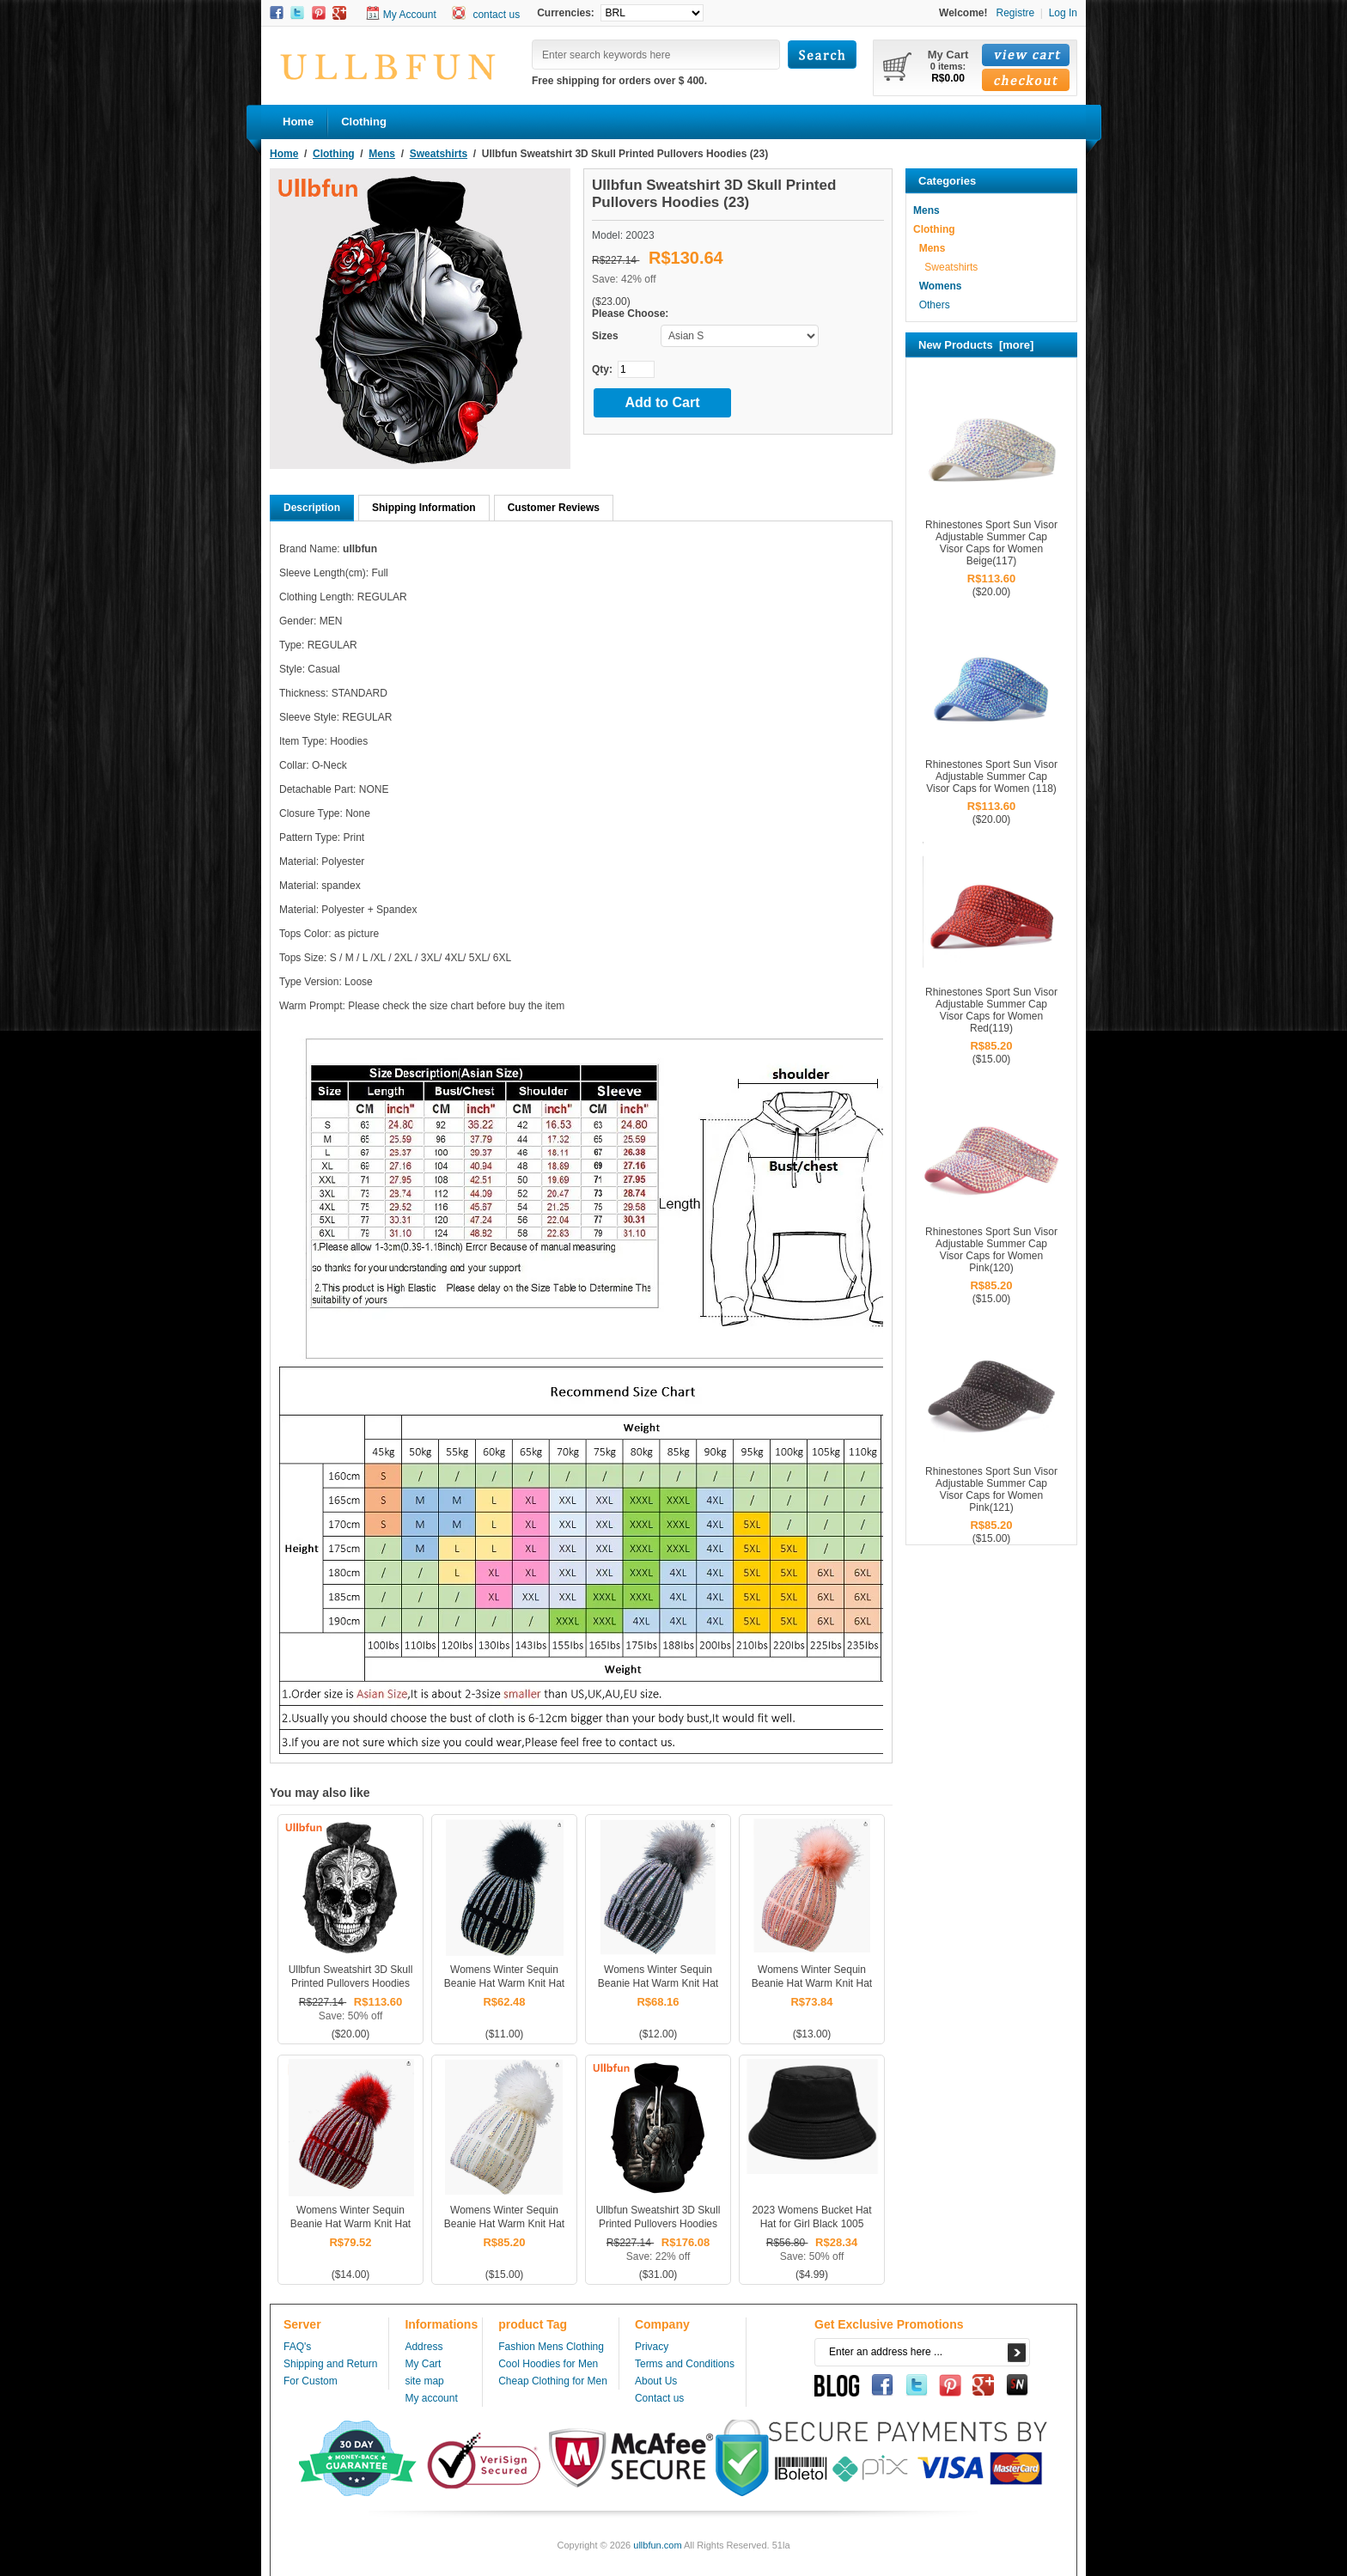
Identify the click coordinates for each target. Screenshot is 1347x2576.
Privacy (651, 2347)
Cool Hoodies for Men (548, 2364)
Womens (937, 286)
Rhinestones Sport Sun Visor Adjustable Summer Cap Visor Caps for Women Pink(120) (991, 1250)
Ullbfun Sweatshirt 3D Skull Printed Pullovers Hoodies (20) (351, 1983)
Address (423, 2347)
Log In (1063, 13)
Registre (1015, 13)
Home (298, 121)
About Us (656, 2381)
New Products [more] (975, 344)
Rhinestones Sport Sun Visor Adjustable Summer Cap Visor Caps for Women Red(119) (991, 1010)
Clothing (334, 154)
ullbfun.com (657, 2545)
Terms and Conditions (684, 2364)
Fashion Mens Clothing (551, 2347)
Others (931, 305)
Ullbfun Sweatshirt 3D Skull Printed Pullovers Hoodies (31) (658, 2224)
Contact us (659, 2398)
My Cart (423, 2364)
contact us (496, 15)
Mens (382, 154)
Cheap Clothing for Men (552, 2381)
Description (311, 508)
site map (424, 2381)
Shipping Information (424, 508)
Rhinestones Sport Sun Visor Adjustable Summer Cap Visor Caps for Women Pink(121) (991, 1489)
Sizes (605, 336)
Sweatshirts (438, 154)
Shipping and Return (330, 2364)
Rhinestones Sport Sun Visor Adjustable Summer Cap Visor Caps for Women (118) (991, 776)
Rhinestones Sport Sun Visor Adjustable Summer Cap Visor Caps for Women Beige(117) (991, 543)
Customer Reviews (554, 508)
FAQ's (297, 2347)
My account (431, 2398)
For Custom (310, 2381)
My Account (409, 15)
